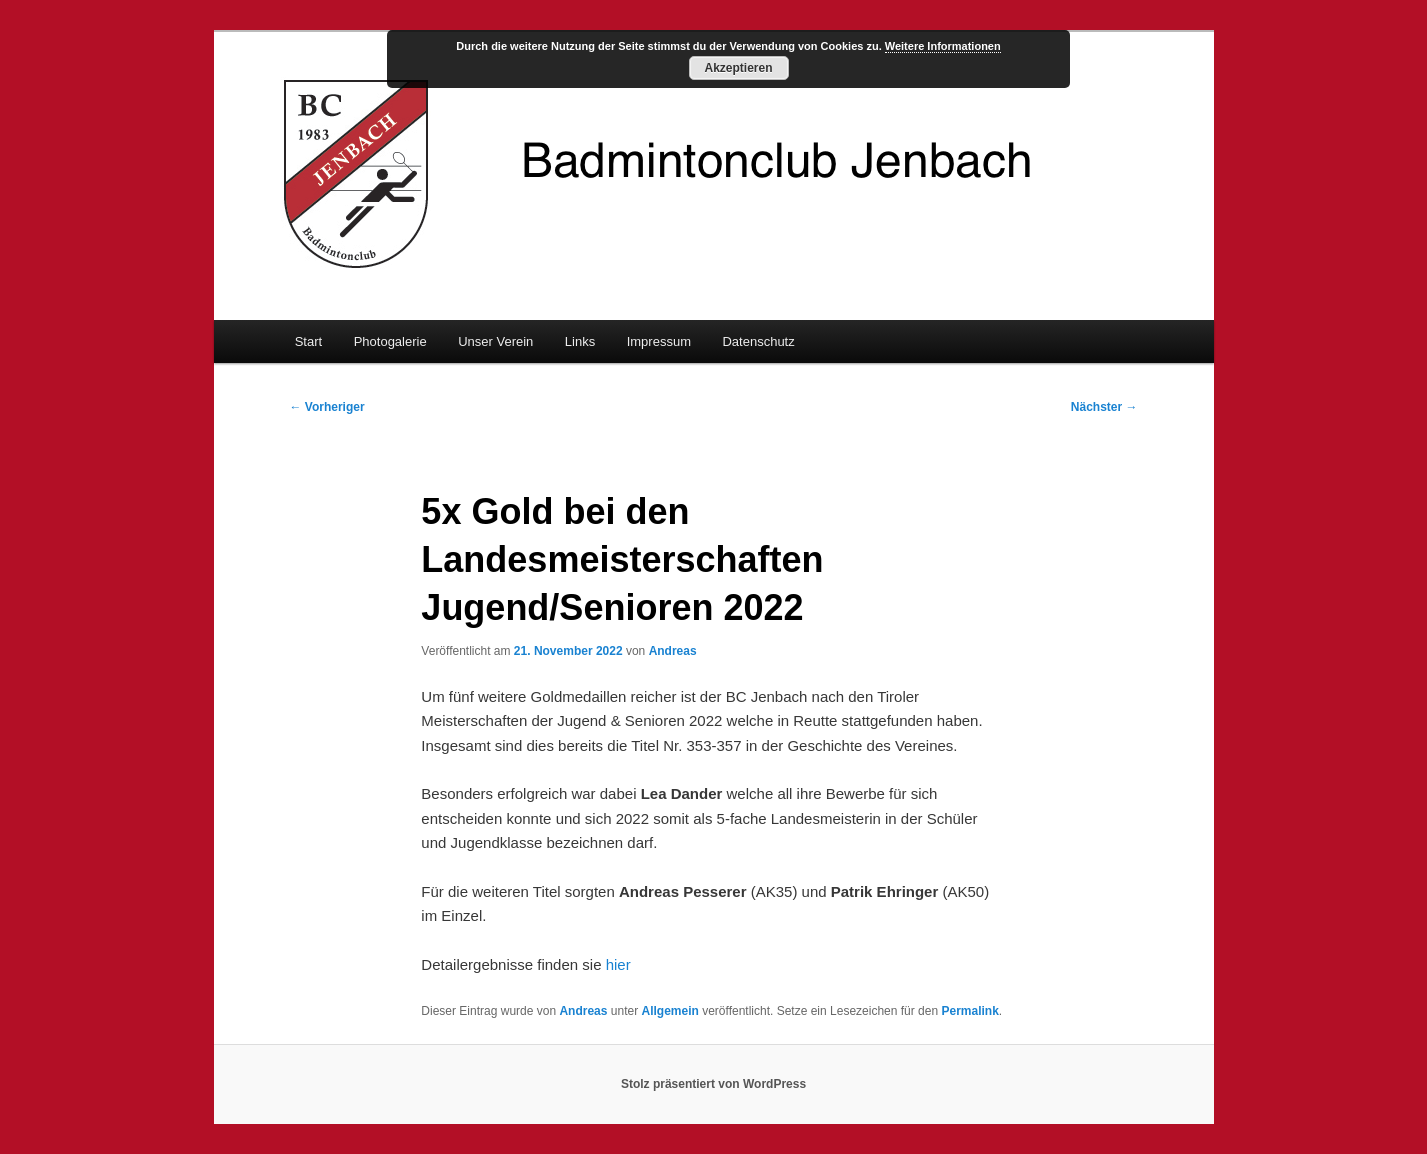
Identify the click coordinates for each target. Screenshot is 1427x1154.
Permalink (969, 1011)
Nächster (1104, 407)
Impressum (659, 341)
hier (618, 964)
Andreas (673, 651)
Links (580, 341)
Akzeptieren (738, 68)
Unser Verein (495, 341)
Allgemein (670, 1011)
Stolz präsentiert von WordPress (713, 1084)
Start (308, 341)
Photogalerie (390, 341)
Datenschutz (758, 341)
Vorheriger (327, 407)
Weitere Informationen (943, 46)
